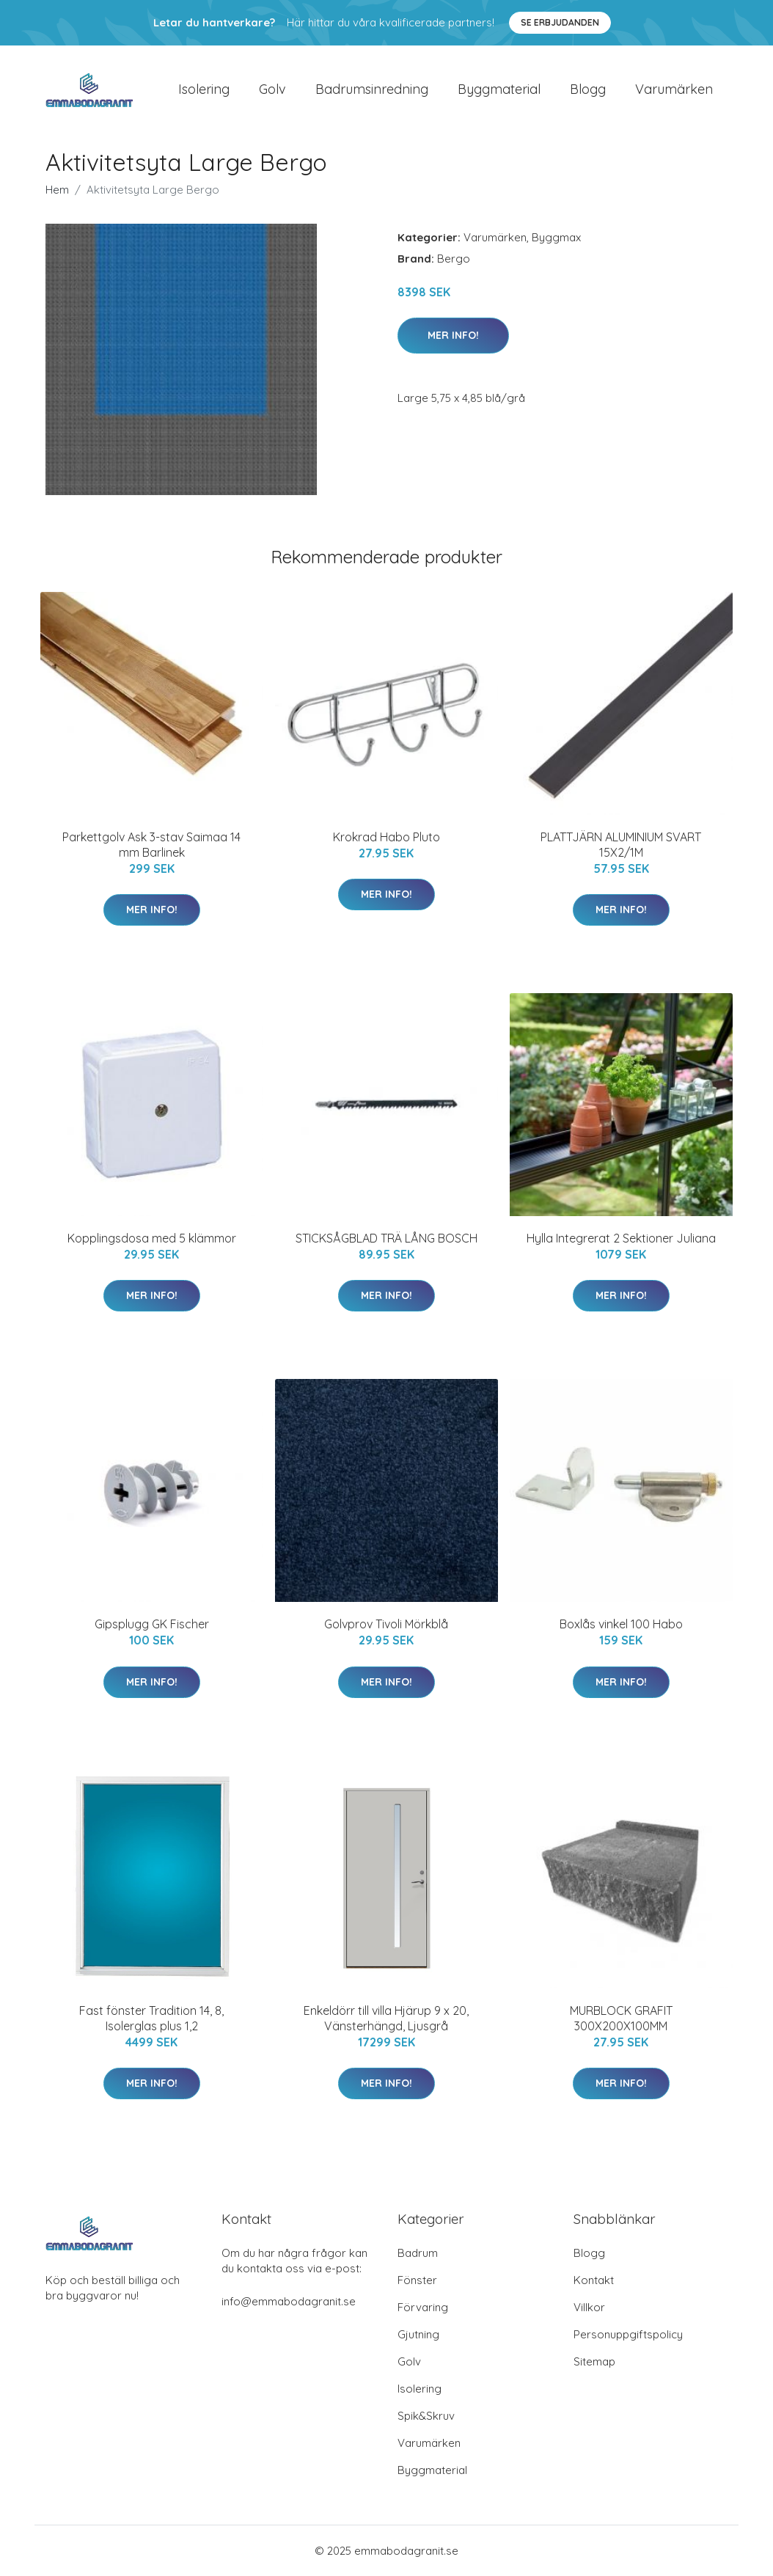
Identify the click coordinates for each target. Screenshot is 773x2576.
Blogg (588, 89)
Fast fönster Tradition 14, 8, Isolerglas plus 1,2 (151, 2018)
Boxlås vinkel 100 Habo (621, 1624)
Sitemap (594, 2361)
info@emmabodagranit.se (288, 2301)
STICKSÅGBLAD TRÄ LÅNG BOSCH (386, 1238)
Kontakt (594, 2280)
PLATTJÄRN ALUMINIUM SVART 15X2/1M (621, 845)
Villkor (589, 2307)
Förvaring (423, 2307)
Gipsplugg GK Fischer (152, 1624)
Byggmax (556, 237)
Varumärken (674, 89)
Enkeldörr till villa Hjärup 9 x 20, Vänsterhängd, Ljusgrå (386, 2018)
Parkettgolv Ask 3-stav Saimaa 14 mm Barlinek (151, 845)
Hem (57, 190)
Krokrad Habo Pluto (386, 837)
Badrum (418, 2253)
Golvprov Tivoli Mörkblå (386, 1624)
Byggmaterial (499, 89)
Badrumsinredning (371, 89)
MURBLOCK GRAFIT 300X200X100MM (621, 2018)
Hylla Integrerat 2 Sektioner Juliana (621, 1238)
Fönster (417, 2280)
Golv (272, 89)
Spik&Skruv (426, 2416)
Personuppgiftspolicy (628, 2334)
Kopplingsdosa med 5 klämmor (151, 1238)
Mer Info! (453, 335)
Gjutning (418, 2334)
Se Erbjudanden (560, 22)
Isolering (204, 89)
